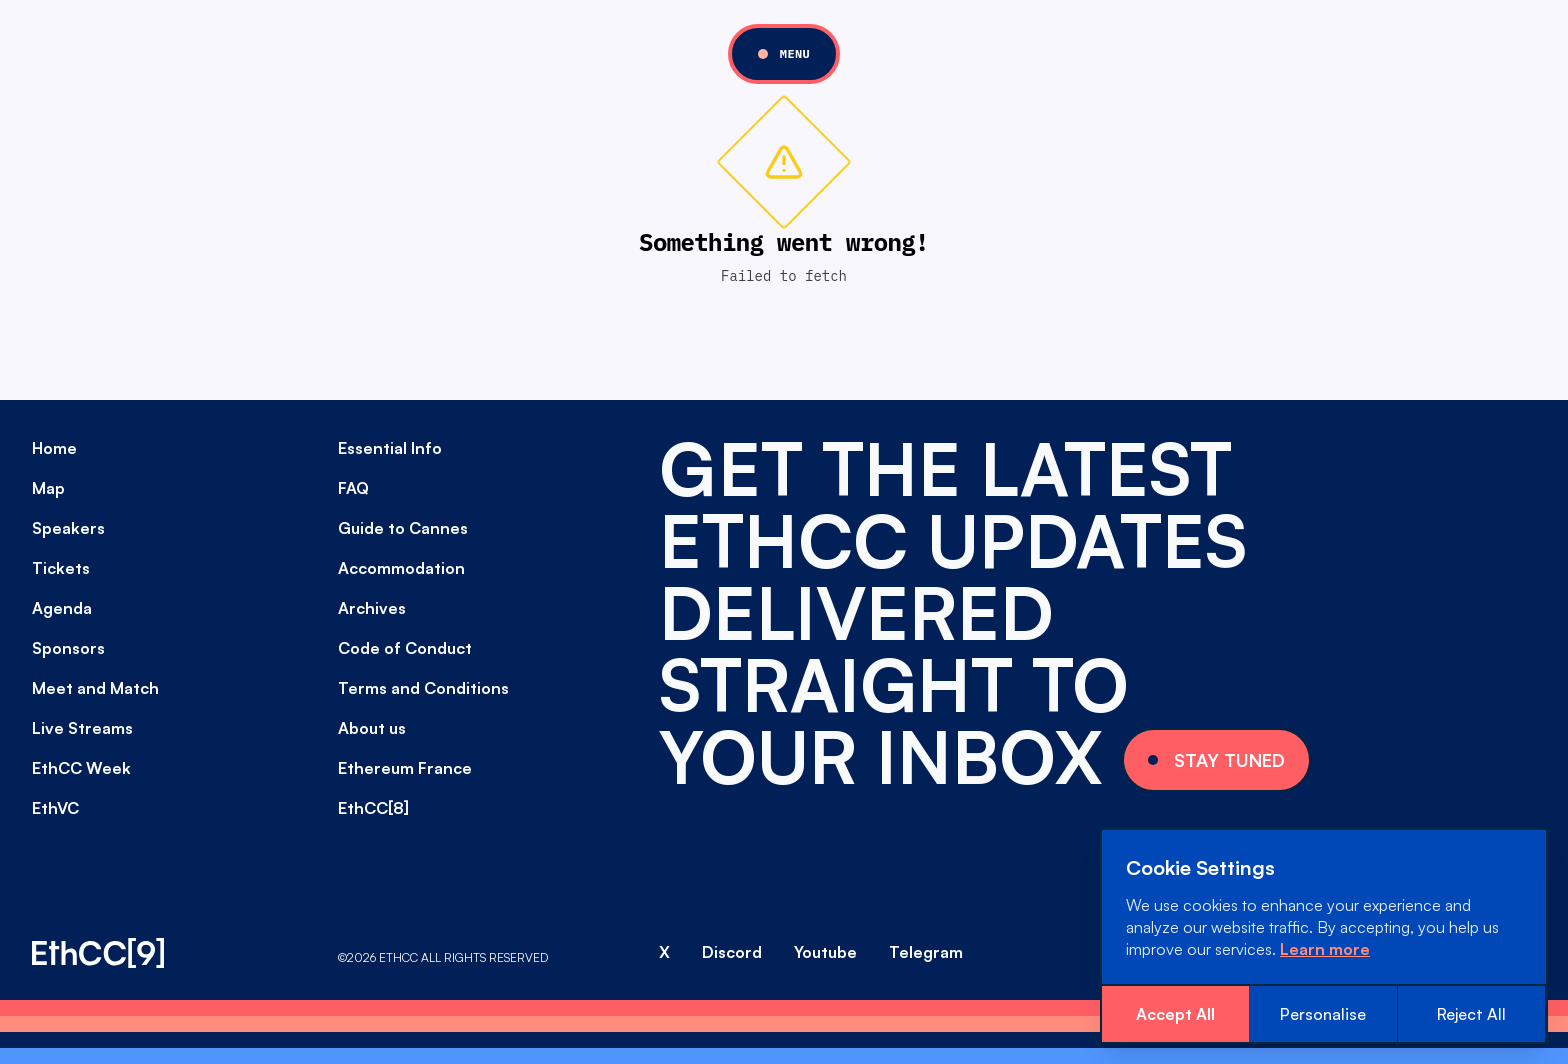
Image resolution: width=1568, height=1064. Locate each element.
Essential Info (390, 448)
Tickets (61, 568)
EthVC (55, 808)
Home (54, 448)
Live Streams (82, 728)
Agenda (62, 608)
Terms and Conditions (423, 688)
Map (48, 488)
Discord (732, 952)
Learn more (1325, 949)
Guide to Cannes (403, 528)
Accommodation (401, 568)
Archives (372, 608)
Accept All (1175, 1014)
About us (372, 728)
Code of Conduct (405, 648)
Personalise (1323, 1014)
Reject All (1471, 1014)
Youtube (825, 952)
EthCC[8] (373, 808)
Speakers (68, 528)
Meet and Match (95, 688)
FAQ (353, 488)
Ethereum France (405, 768)
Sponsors (68, 648)
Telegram (926, 952)
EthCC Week (81, 768)
